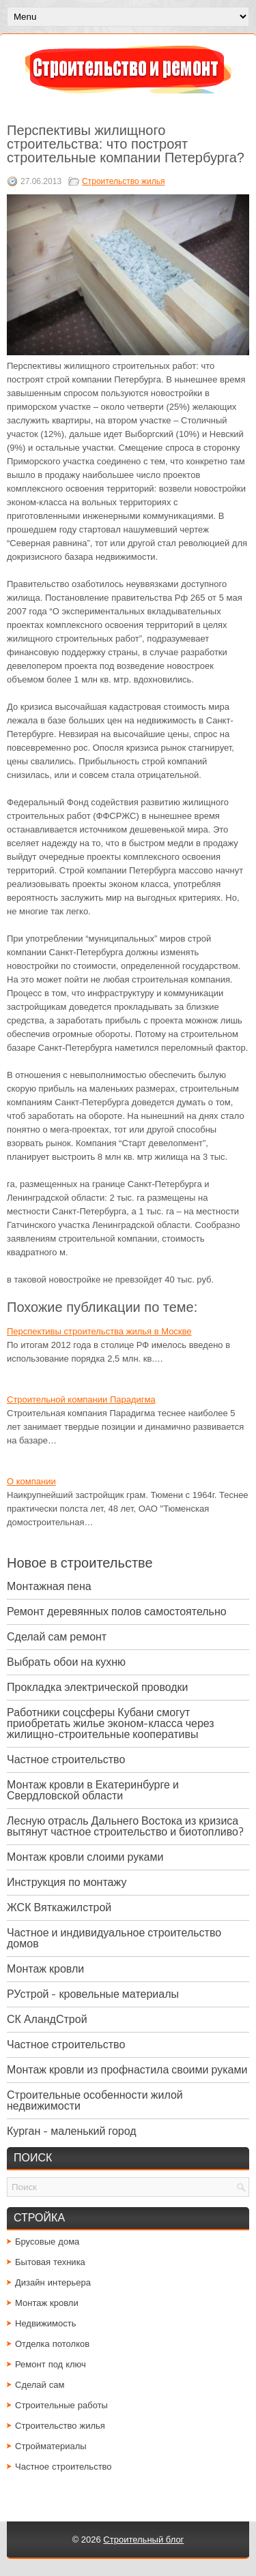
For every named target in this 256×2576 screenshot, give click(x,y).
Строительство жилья (123, 181)
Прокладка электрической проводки (97, 1687)
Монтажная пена (49, 1586)
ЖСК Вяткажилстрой (59, 1907)
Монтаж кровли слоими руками (85, 1857)
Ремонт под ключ (50, 2364)
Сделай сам (40, 2385)
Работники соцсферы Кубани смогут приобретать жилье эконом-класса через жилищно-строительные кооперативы (110, 1723)
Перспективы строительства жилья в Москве (99, 1331)
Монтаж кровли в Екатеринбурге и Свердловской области (93, 1790)
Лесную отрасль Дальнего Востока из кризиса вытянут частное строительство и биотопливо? (125, 1826)
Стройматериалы (51, 2446)
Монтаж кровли (45, 1969)
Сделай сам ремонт (56, 1637)
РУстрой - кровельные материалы (93, 1994)
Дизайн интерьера (53, 2282)
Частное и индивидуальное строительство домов (114, 1938)
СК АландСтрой (47, 2019)
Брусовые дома (47, 2241)
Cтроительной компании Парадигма (81, 1399)
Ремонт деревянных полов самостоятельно (117, 1611)
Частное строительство (66, 1759)
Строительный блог (143, 2539)
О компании (31, 1481)
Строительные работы (61, 2405)
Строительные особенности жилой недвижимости (95, 2100)
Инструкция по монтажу (66, 1882)
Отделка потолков (52, 2344)
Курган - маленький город (72, 2131)
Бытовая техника (50, 2262)
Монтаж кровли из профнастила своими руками (127, 2070)
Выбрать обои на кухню (66, 1662)
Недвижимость (45, 2323)
